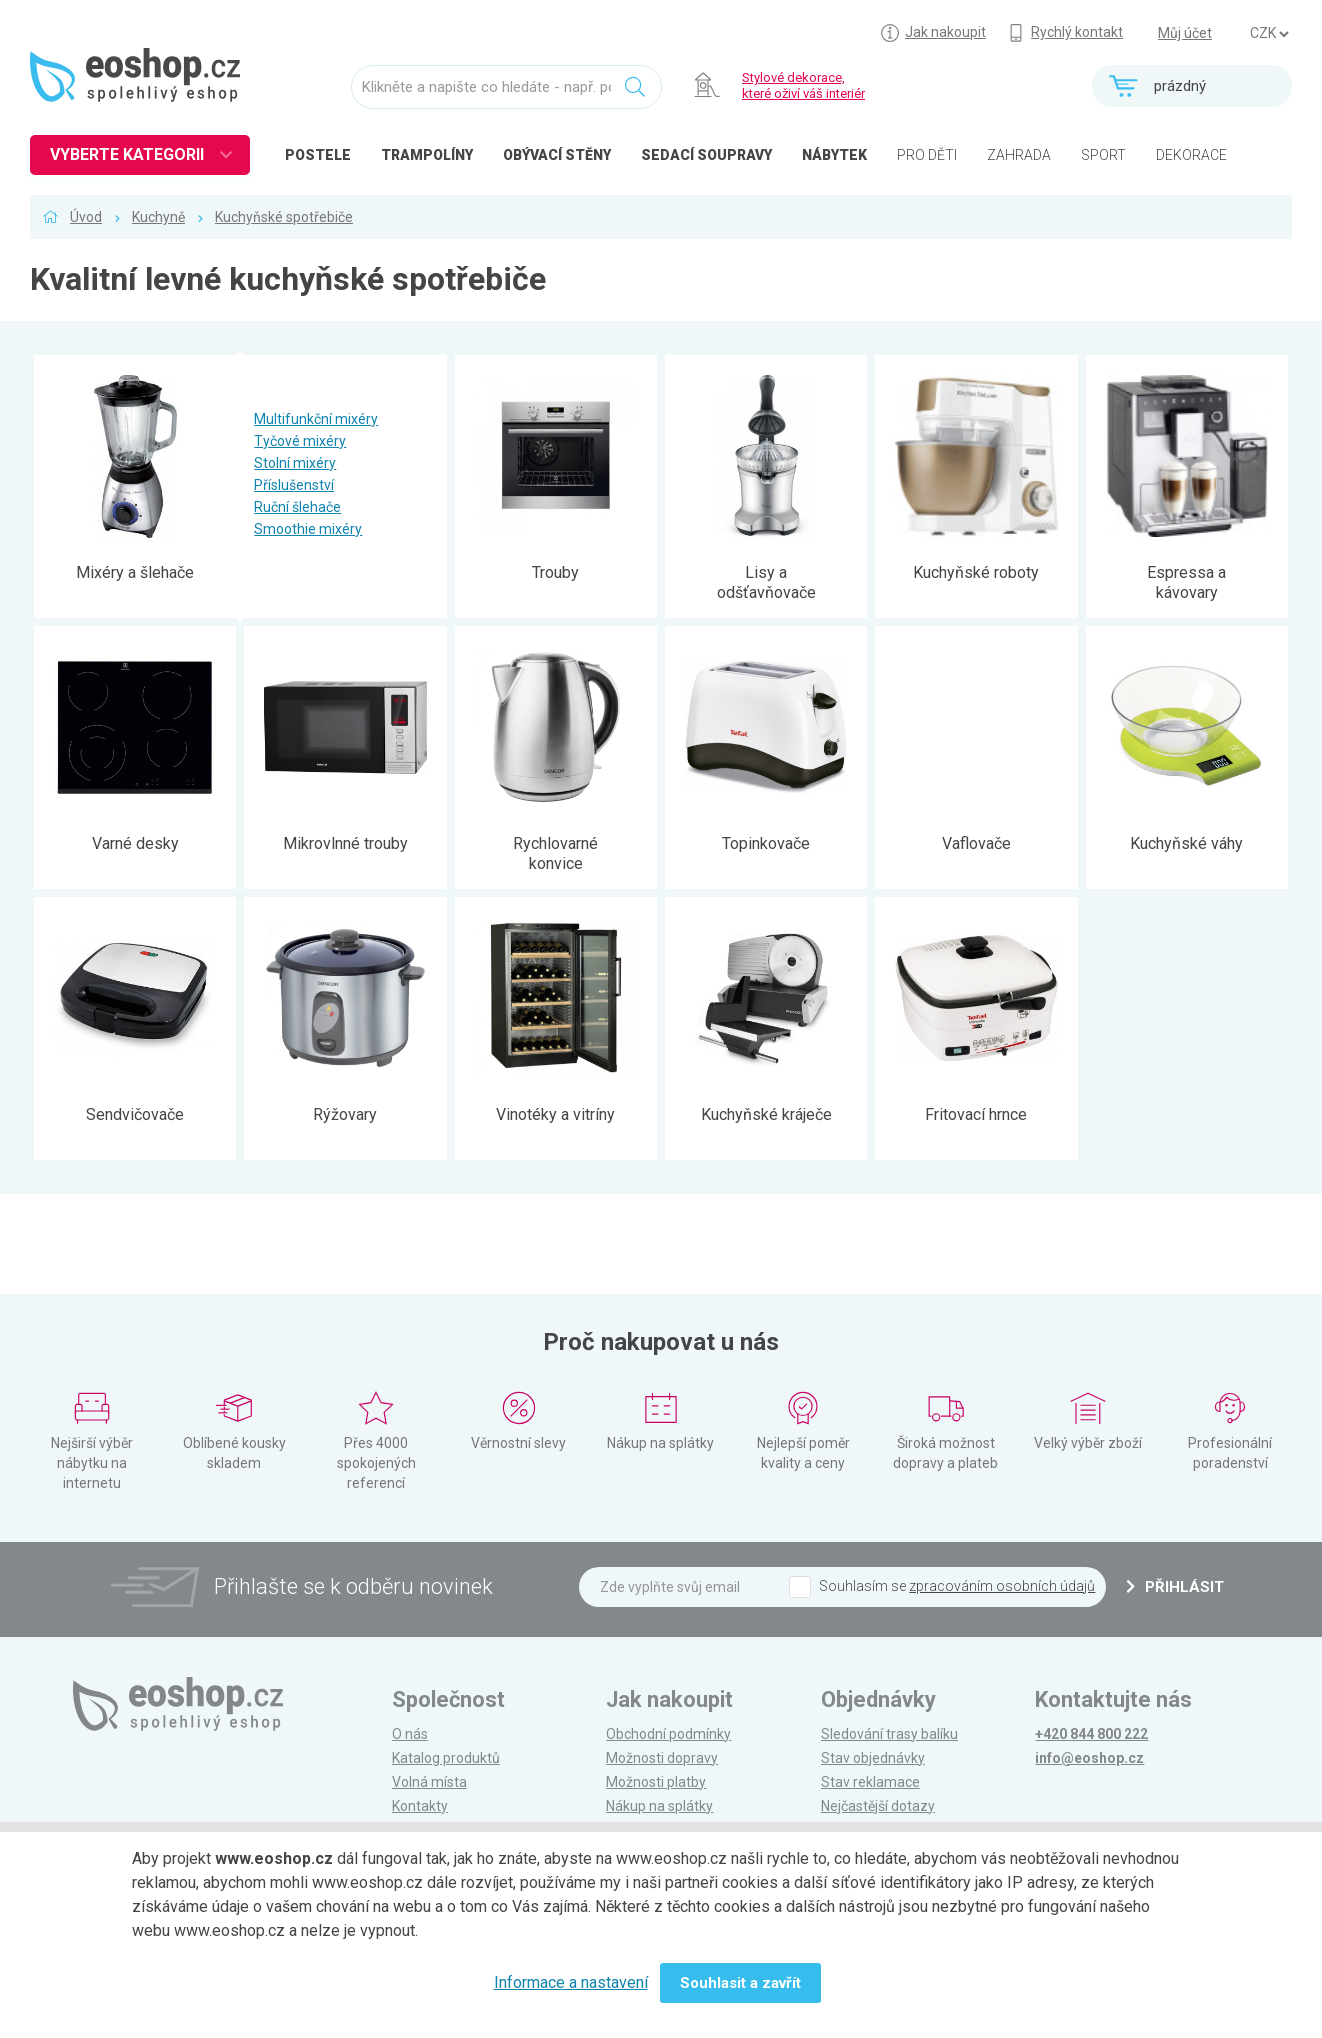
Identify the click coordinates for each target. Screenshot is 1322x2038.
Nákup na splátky (659, 1806)
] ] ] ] (1269, 34)
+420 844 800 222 (1091, 1734)
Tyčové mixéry (300, 441)
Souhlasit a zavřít (740, 1983)
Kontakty (420, 1806)
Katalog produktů (446, 1758)
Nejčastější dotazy (878, 1806)
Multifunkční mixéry (316, 419)
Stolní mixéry (295, 463)
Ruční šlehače (297, 507)
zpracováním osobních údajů (1002, 1586)
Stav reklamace (870, 1782)
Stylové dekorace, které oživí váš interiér (803, 85)
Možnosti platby (656, 1782)
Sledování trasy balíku (889, 1734)
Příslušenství (294, 485)
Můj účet (1185, 33)
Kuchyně (158, 217)
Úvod (86, 217)
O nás (410, 1734)
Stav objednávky (873, 1758)
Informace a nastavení (571, 1982)
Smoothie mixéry (308, 529)
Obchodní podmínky (668, 1734)
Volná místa (429, 1782)
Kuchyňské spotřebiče (284, 217)
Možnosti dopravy (662, 1758)
